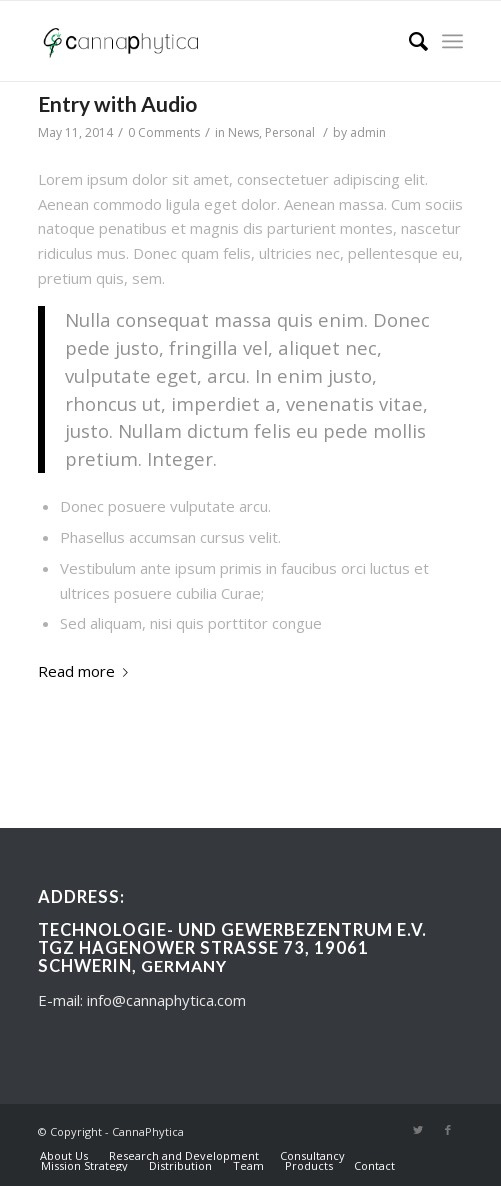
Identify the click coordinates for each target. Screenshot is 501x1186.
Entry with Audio (117, 103)
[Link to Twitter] (418, 1130)
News (243, 132)
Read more (87, 671)
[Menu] (452, 41)
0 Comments (164, 132)
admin (368, 132)
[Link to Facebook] (448, 1130)
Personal (290, 132)
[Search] (408, 41)
